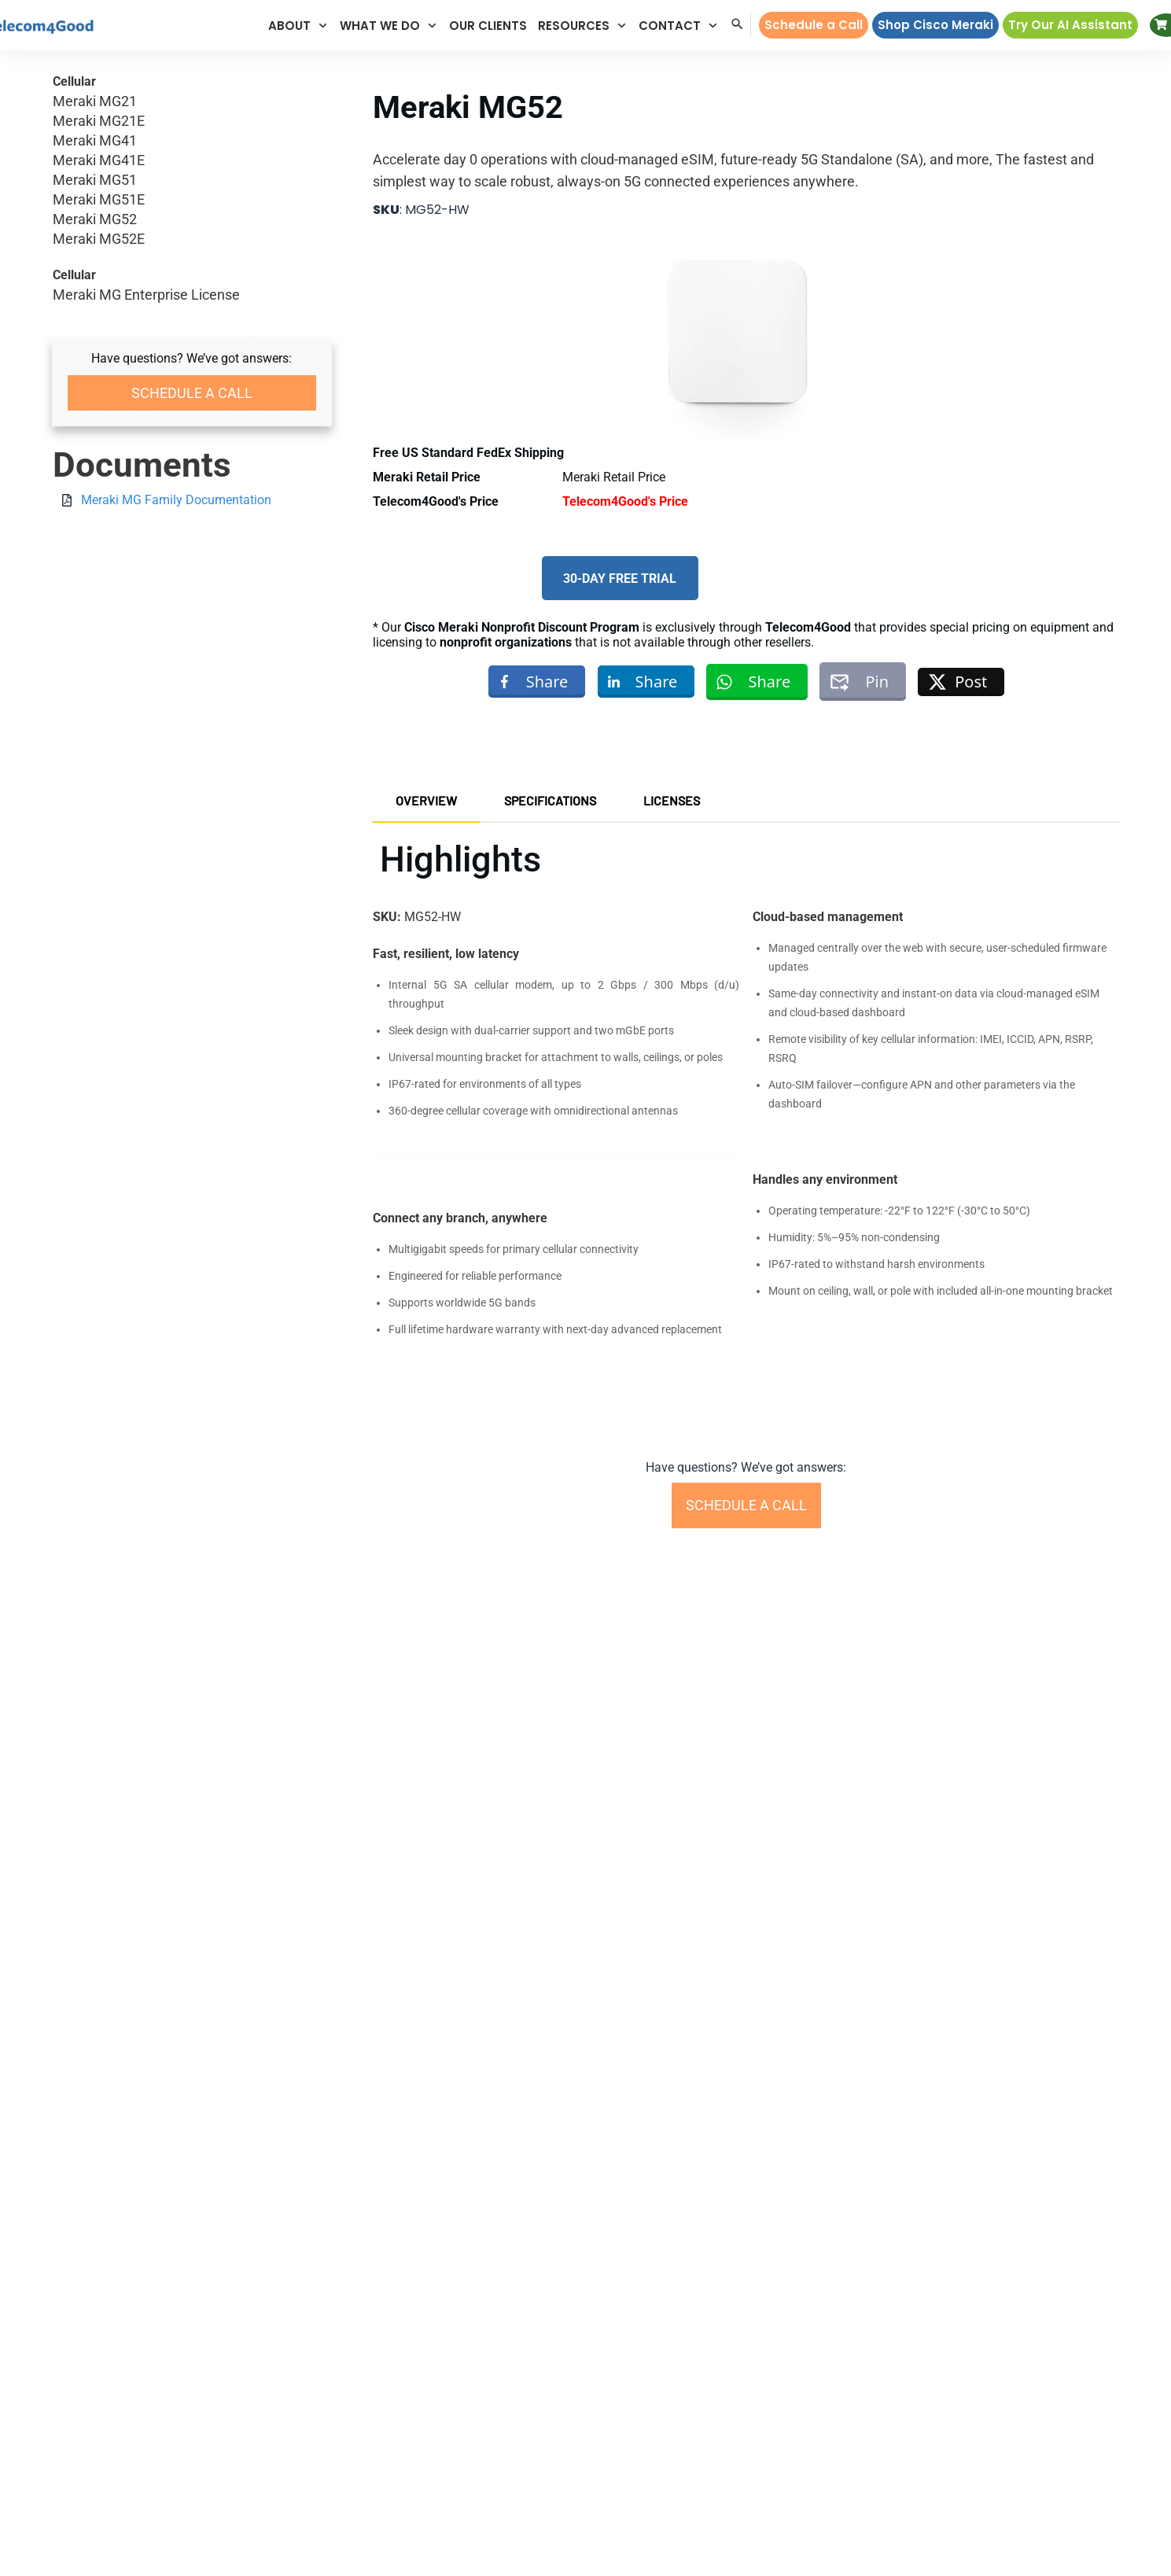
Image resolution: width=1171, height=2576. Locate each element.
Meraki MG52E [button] (192, 239)
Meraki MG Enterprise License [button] (146, 295)
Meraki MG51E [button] (192, 200)
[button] (298, 25)
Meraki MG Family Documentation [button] (176, 499)
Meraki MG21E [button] (192, 121)
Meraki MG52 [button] (192, 220)
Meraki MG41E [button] (192, 161)
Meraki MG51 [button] (192, 180)
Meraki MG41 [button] (192, 141)
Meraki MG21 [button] (192, 102)
